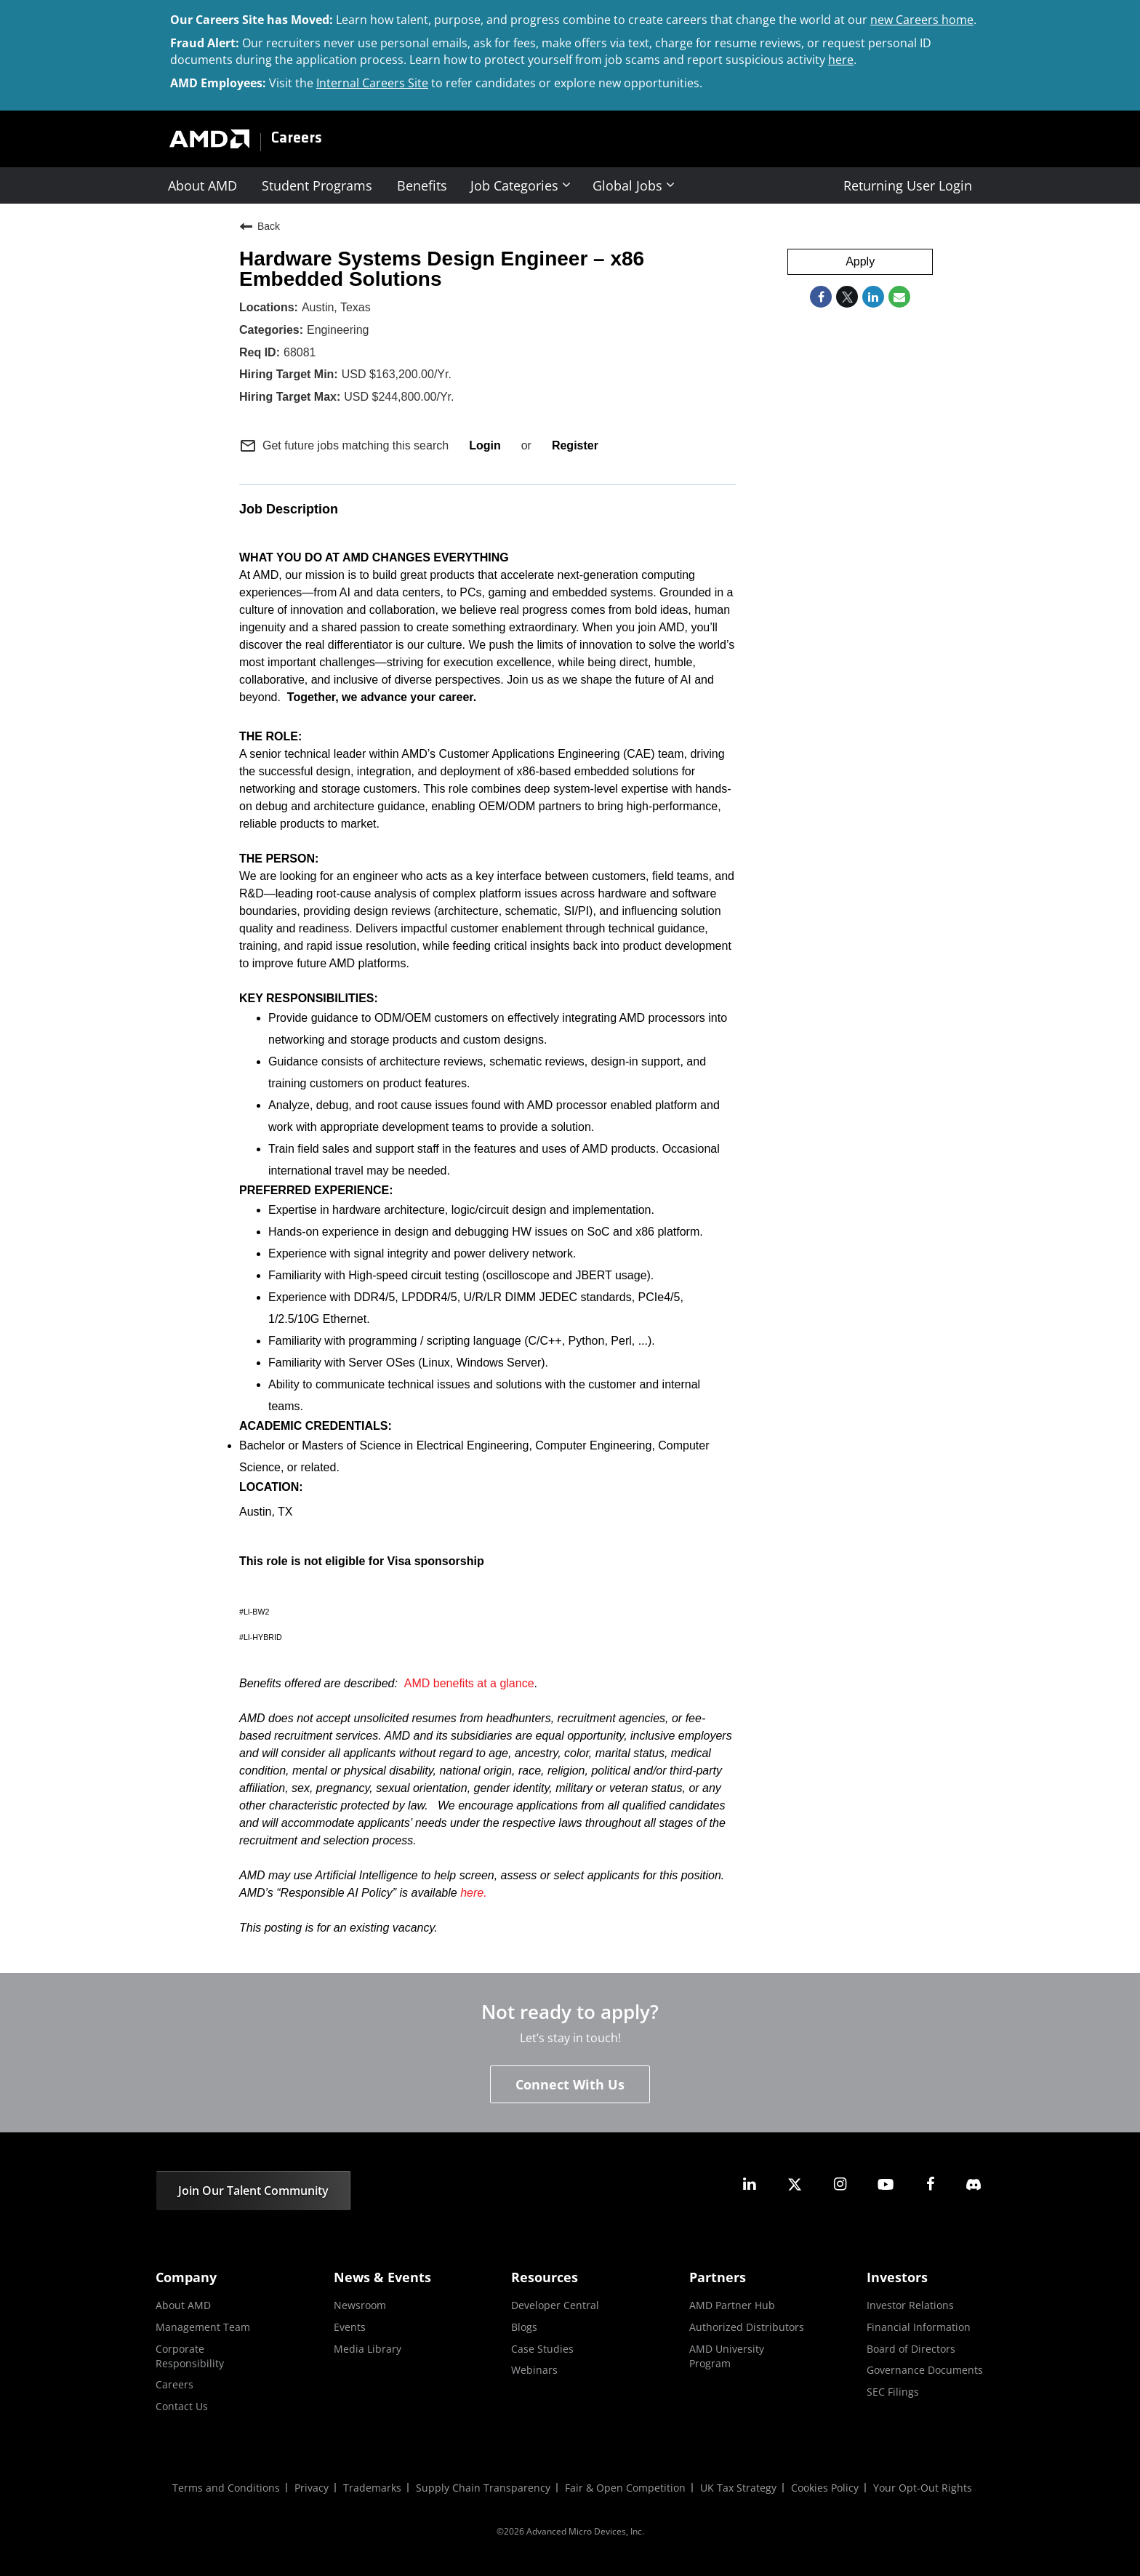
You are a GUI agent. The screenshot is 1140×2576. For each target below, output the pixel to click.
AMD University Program (726, 2356)
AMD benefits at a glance (469, 1683)
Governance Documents (925, 2370)
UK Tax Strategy (738, 2488)
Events (350, 2327)
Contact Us (182, 2406)
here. (473, 1893)
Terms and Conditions (226, 2488)
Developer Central (555, 2305)
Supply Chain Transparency (483, 2488)
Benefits (422, 185)
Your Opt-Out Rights (922, 2488)
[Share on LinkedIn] (873, 297)
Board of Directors (911, 2349)
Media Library (367, 2349)
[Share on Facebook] (821, 297)
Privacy (311, 2488)
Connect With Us (570, 2084)
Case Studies (542, 2349)
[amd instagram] (840, 2184)
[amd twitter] (795, 2184)
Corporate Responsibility (190, 2356)
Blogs (524, 2327)
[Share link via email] (899, 297)
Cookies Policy (825, 2488)
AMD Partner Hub (732, 2305)
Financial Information (919, 2327)
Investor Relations (910, 2305)
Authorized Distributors (746, 2327)
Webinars (534, 2370)
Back (259, 226)
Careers (296, 139)
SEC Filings (893, 2392)
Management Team (203, 2327)
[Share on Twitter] (847, 297)
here (841, 60)
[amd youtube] (885, 2184)
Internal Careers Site (372, 83)
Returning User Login (907, 185)
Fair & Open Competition (625, 2488)
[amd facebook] (931, 2184)
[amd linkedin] (749, 2184)
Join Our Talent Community (253, 2191)
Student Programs (317, 185)
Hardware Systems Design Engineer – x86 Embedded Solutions (441, 268)
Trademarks (372, 2488)
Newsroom (360, 2305)
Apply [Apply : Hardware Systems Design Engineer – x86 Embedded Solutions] (860, 261)
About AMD (202, 185)
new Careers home (922, 20)
